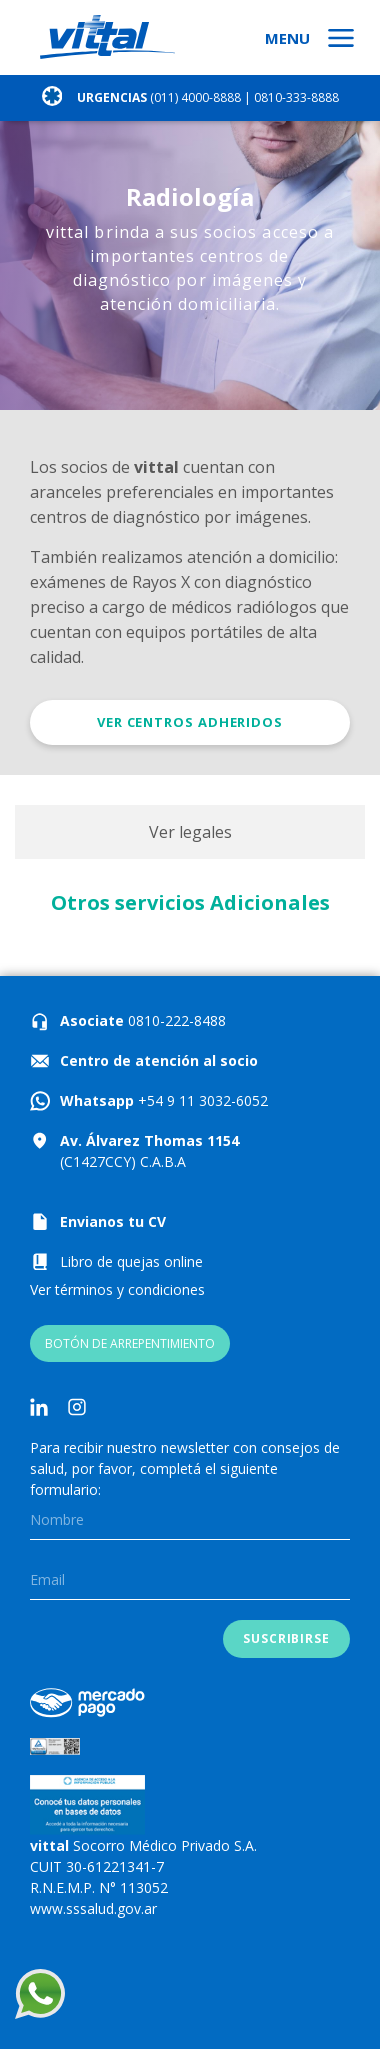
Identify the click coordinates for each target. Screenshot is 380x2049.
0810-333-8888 (296, 97)
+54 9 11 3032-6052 (201, 1100)
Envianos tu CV (113, 1221)
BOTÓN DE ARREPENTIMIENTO (130, 1343)
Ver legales (190, 832)
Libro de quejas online (131, 1261)
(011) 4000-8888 (195, 97)
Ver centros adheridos (190, 722)
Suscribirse (286, 1638)
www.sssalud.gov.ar (93, 1908)
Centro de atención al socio (159, 1060)
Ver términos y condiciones (117, 1289)
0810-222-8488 (175, 1020)
